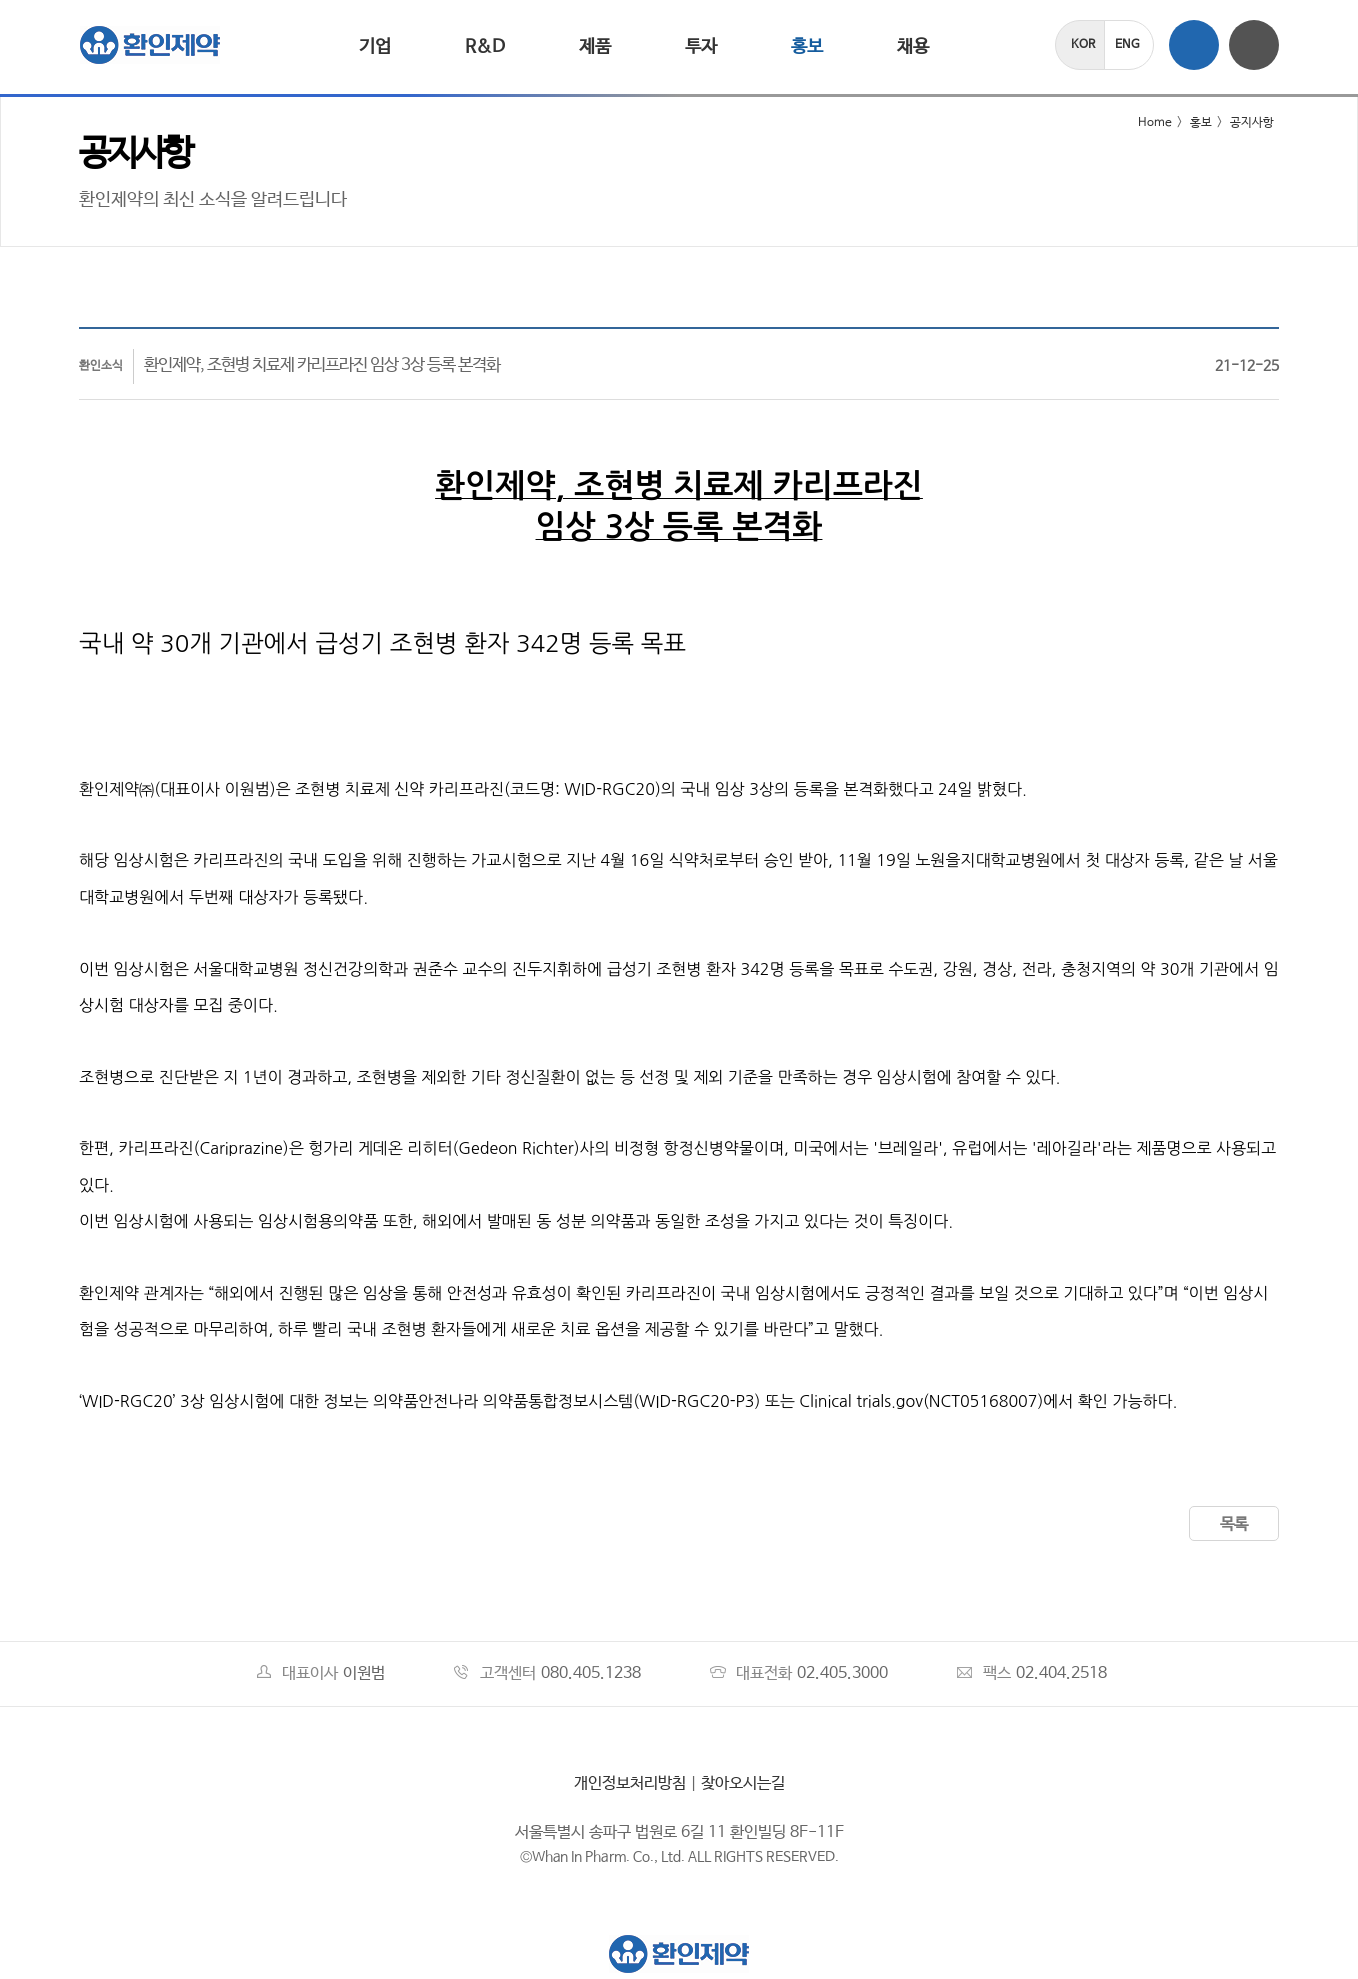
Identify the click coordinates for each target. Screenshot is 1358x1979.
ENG (1127, 45)
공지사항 (1252, 123)
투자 (701, 47)
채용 (913, 47)
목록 (1234, 1524)
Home (1142, 123)
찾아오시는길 (743, 1783)
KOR (1083, 45)
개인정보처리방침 (630, 1783)
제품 (595, 47)
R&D (485, 47)
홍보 (807, 47)
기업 (375, 47)
